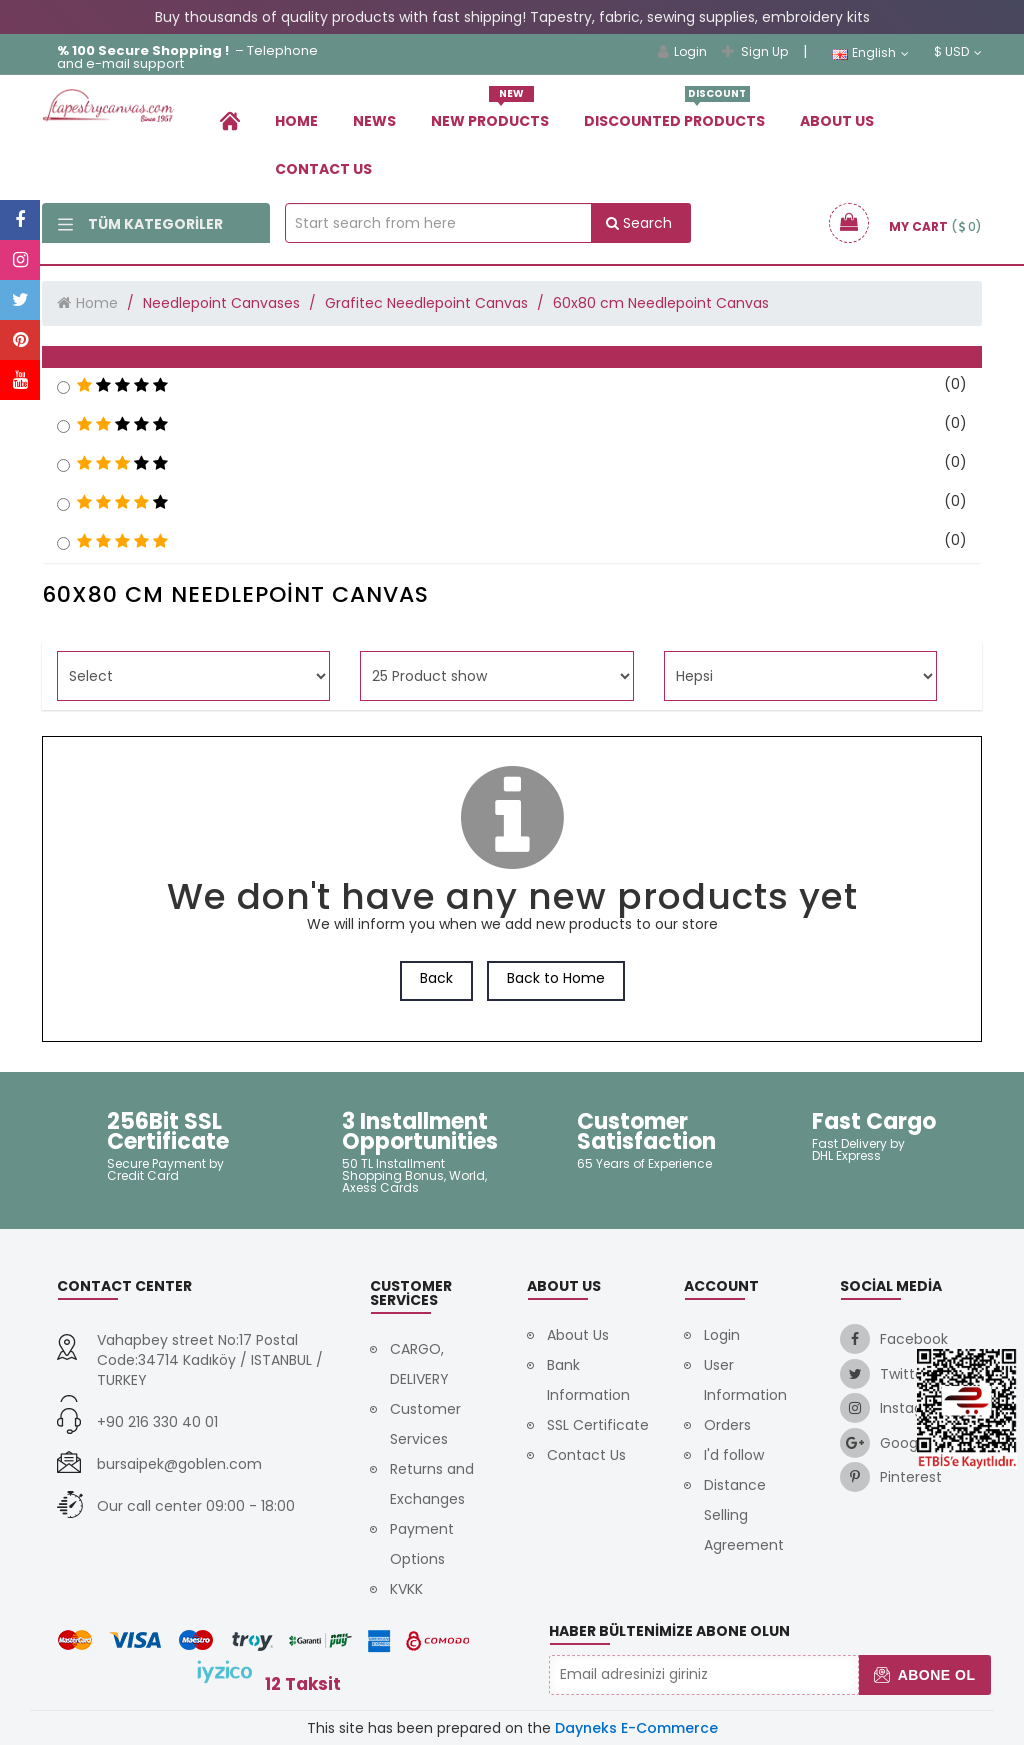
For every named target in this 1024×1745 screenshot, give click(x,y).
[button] (512, 357)
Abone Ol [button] (924, 1675)
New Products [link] (490, 113)
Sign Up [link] (755, 51)
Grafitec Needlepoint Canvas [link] (426, 303)
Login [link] (682, 51)
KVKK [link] (406, 1589)
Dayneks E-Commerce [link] (636, 1728)
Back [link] (436, 978)
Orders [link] (727, 1425)
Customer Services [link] (425, 1424)
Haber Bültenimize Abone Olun (669, 1631)
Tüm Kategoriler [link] (140, 224)
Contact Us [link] (323, 169)
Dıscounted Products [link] (674, 113)
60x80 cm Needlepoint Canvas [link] (661, 303)
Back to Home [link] (556, 978)
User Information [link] (745, 1380)
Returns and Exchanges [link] (432, 1484)
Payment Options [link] (422, 1544)
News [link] (374, 121)
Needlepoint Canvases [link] (221, 303)
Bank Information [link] (588, 1380)
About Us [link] (837, 121)
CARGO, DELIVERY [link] (419, 1364)
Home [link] (296, 121)
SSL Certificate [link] (598, 1425)
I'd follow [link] (734, 1455)
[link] (230, 120)
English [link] (870, 53)
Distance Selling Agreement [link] (744, 1515)
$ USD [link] (958, 52)
